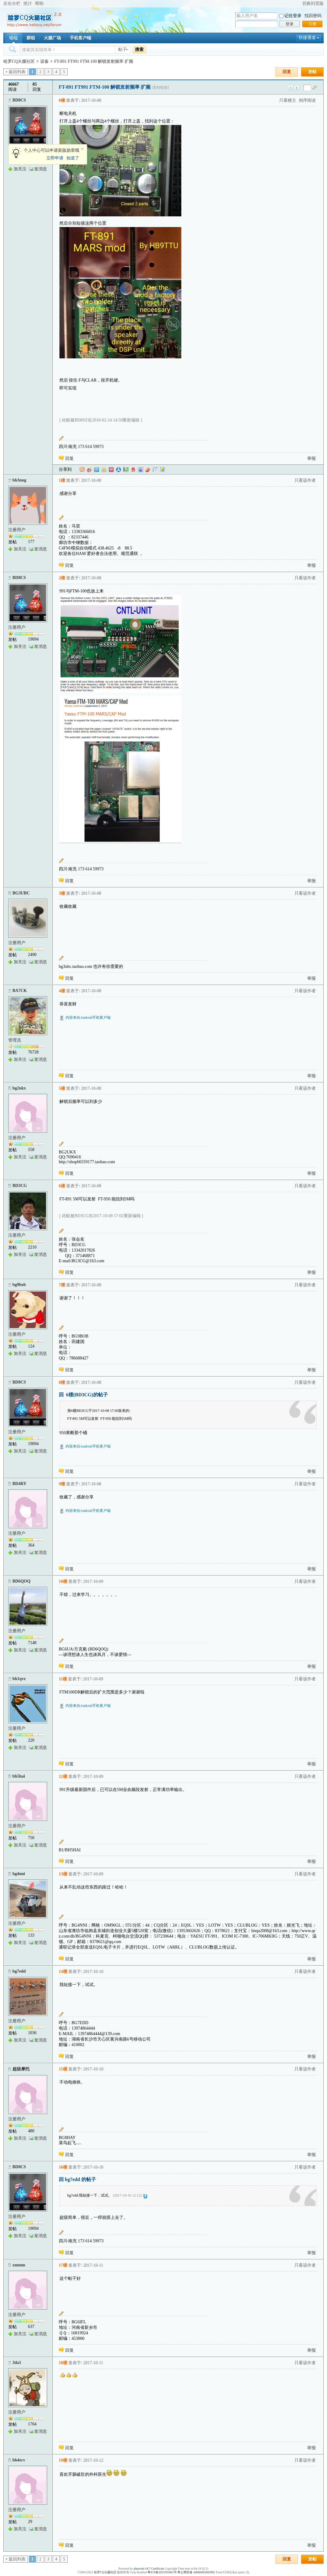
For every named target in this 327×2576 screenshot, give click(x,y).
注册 (312, 24)
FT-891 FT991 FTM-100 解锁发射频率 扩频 (93, 61)
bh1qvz (19, 1678)
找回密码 (313, 15)
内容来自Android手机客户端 (88, 1017)
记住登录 (292, 15)
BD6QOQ (21, 1581)
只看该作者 (305, 480)
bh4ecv (18, 2460)
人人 (118, 469)
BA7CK (19, 990)
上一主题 (290, 88)
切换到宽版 (313, 3)
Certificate (157, 2568)
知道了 (72, 158)
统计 (27, 3)
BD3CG (19, 1185)
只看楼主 (287, 100)
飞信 (162, 469)
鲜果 (147, 469)
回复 (287, 71)
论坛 (13, 38)
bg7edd (19, 1971)
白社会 (155, 469)
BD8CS (19, 100)
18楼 (63, 2363)
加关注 (20, 169)
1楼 (62, 480)
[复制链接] (160, 87)
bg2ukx (19, 1088)
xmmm (18, 2265)
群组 (31, 38)
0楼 (62, 100)
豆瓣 (125, 469)
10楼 (63, 1581)
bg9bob (19, 1284)
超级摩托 (21, 2069)
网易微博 (133, 469)
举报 (311, 458)
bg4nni (18, 1873)
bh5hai (18, 1776)
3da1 (16, 2362)
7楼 (62, 1285)
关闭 (82, 149)
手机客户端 (80, 38)
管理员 (14, 1040)
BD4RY (19, 1483)
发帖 (312, 71)
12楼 (63, 1776)
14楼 (63, 1971)
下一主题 (296, 88)
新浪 (89, 469)
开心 (111, 469)
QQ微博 (96, 469)
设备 (44, 61)
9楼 (62, 1484)
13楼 (63, 1874)
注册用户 (16, 530)
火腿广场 (52, 38)
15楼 (63, 2069)
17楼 (63, 2265)
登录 (289, 24)
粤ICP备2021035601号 (162, 2572)
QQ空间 (103, 469)
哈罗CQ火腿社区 (19, 61)
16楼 (63, 2167)
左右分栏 (11, 3)
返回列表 (17, 71)
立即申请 (54, 158)
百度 (140, 469)
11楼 (63, 1679)
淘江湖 (82, 469)
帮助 (39, 3)
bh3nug (19, 480)
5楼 (62, 1088)
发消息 (40, 169)
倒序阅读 (307, 100)
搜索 (139, 49)
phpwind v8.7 (142, 2568)
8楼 (62, 1382)
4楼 (62, 991)
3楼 (62, 893)
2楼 (62, 578)
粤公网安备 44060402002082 (196, 2572)
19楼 (63, 2460)
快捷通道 (307, 37)
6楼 (62, 1186)
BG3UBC (21, 893)
